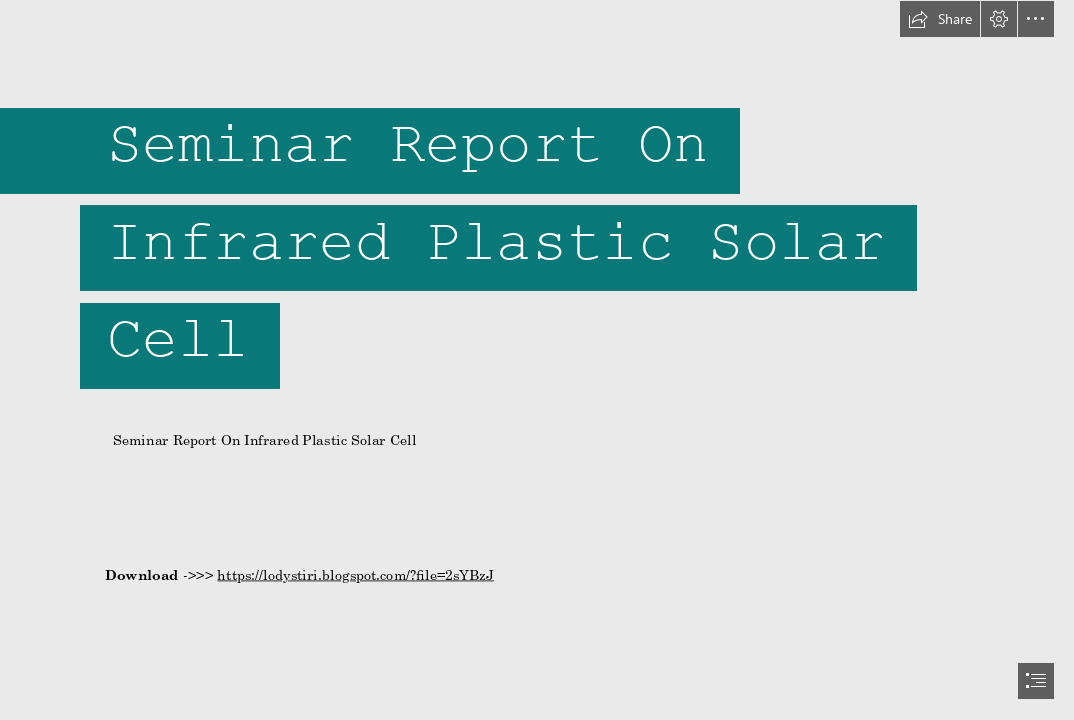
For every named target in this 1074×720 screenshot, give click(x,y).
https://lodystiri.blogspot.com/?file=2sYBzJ (355, 574)
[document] (537, 360)
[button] (940, 19)
